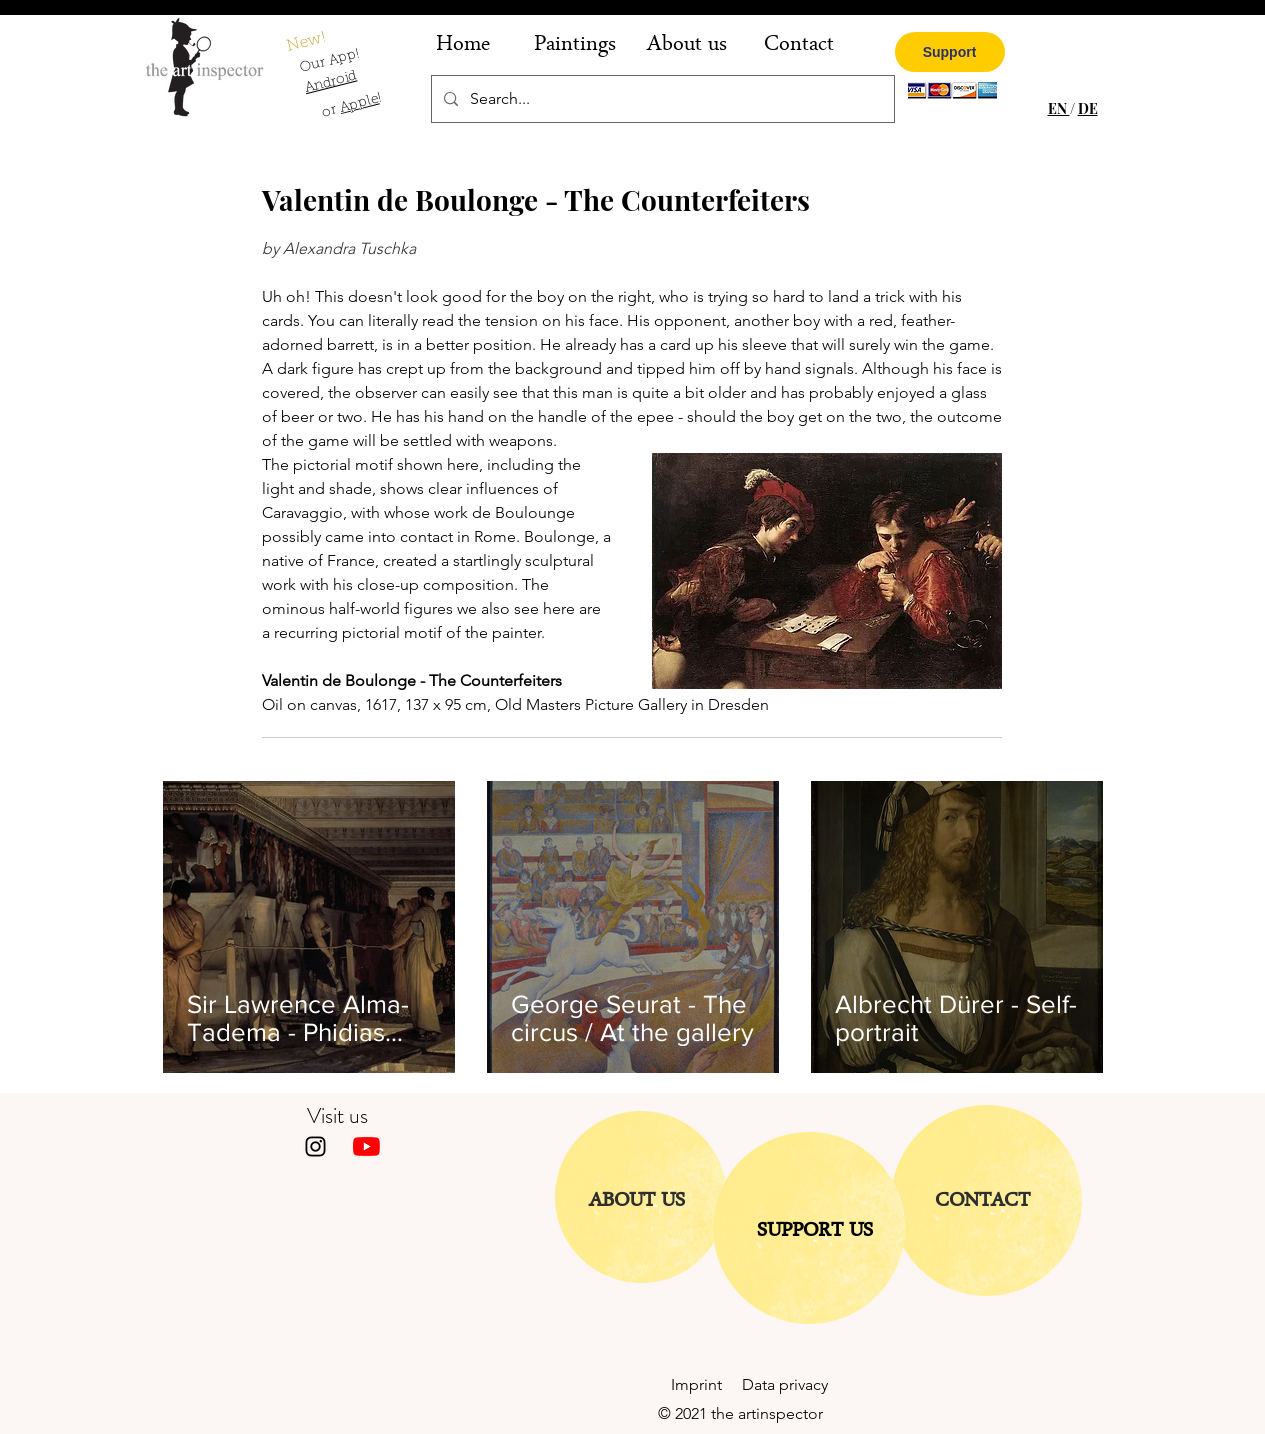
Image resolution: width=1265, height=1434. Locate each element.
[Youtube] (366, 1146)
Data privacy (785, 1384)
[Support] (950, 52)
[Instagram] (315, 1146)
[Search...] (661, 99)
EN (1059, 108)
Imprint (706, 1384)
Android (330, 83)
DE (1088, 108)
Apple (359, 104)
